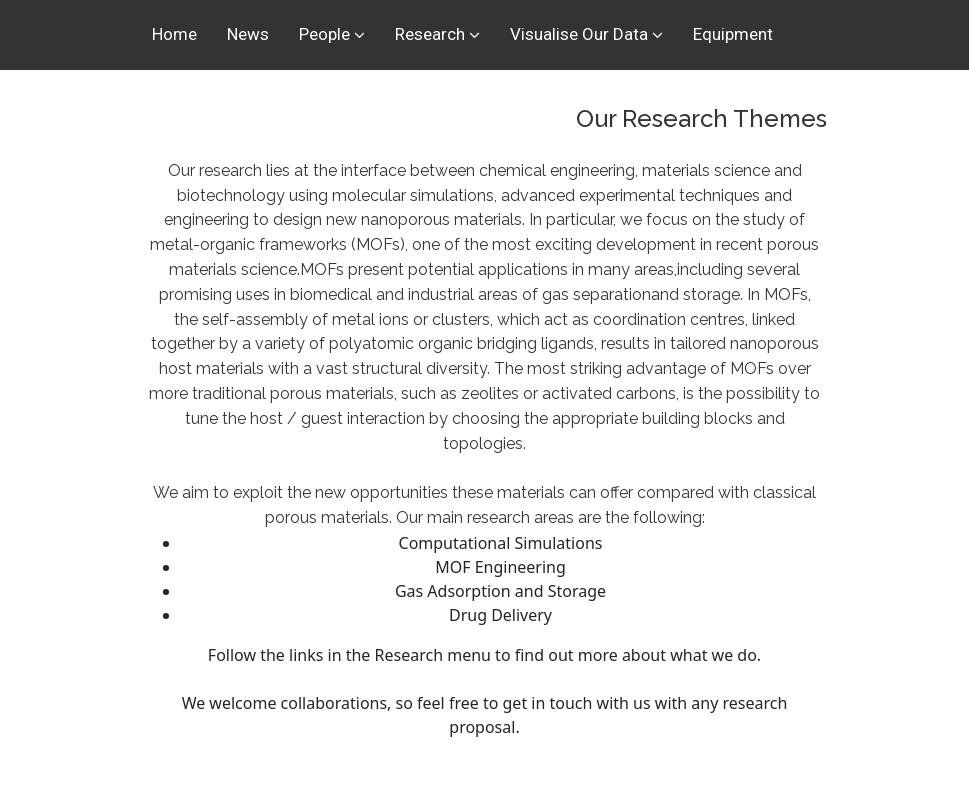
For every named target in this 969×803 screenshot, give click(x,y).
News (248, 34)
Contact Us (514, 100)
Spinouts (307, 100)
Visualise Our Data (579, 34)
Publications (198, 100)
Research (430, 34)
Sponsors (406, 100)
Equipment (733, 34)
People (324, 34)
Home (174, 34)
